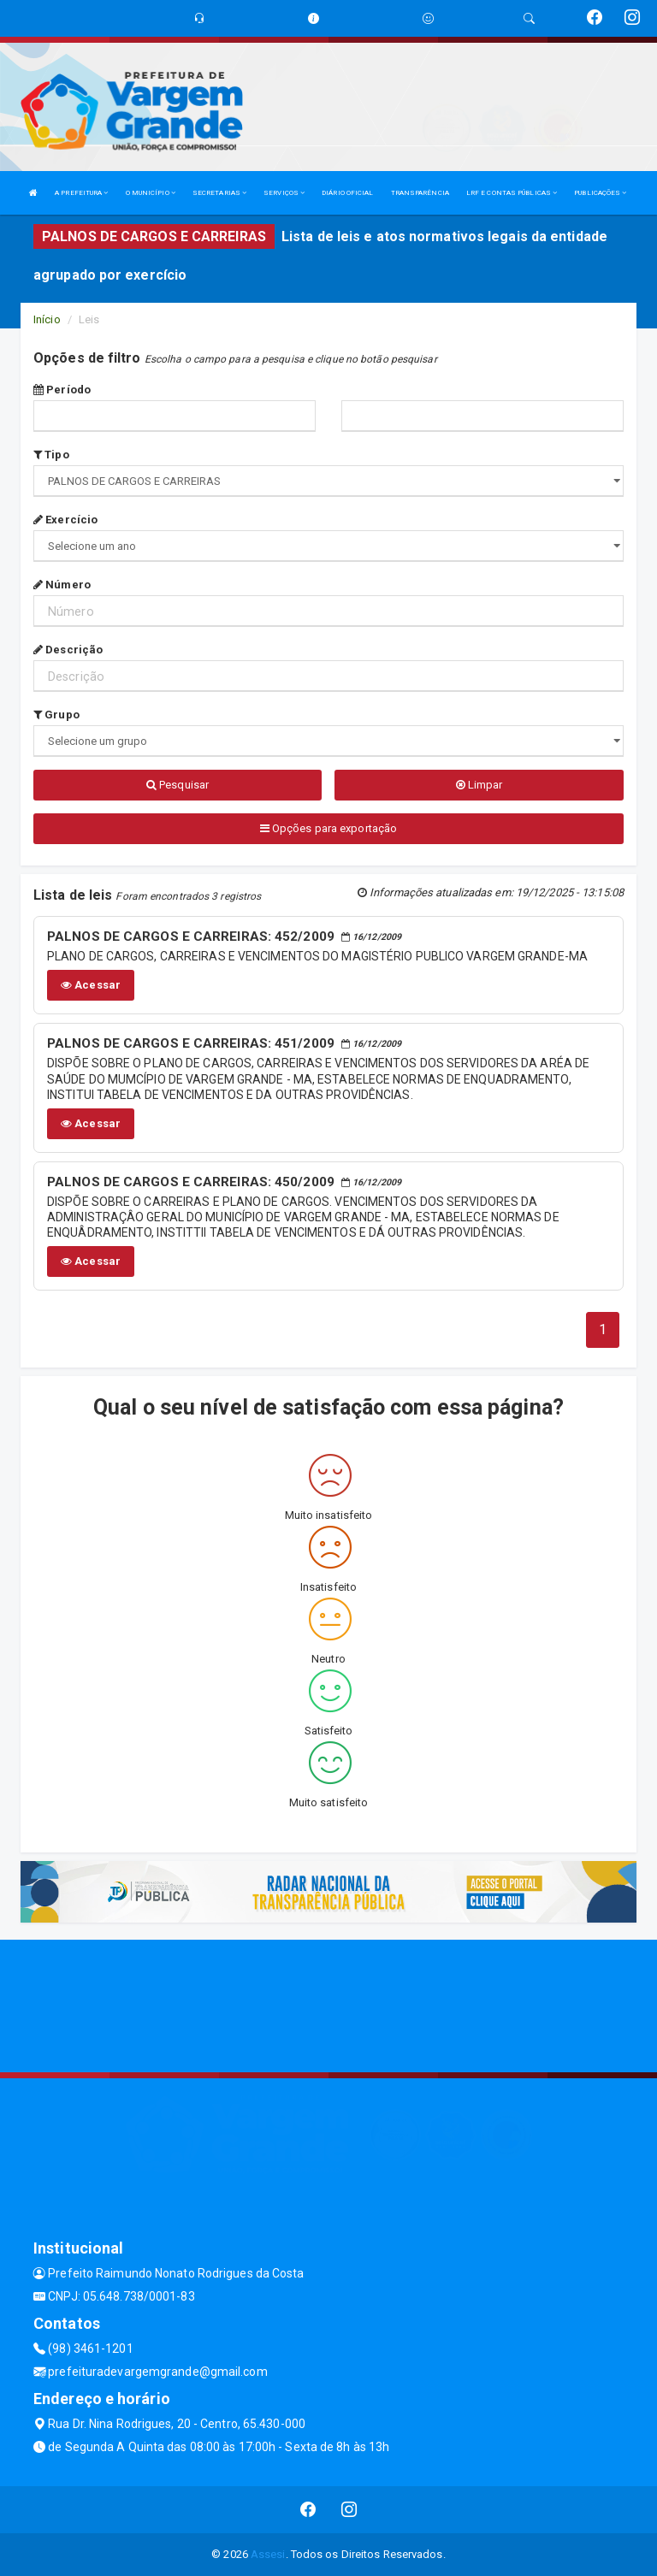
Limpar (479, 784)
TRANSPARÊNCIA (420, 193)
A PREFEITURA (81, 193)
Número (62, 584)
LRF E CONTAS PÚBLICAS (511, 193)
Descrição (68, 649)
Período (62, 389)
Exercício (65, 519)
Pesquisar (177, 784)
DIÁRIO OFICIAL (347, 193)
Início (47, 319)
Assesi (268, 2554)
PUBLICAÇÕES (600, 193)
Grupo (56, 714)
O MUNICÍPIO (150, 193)
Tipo (51, 454)
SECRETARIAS (219, 193)
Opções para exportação (328, 828)
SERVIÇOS (284, 193)
